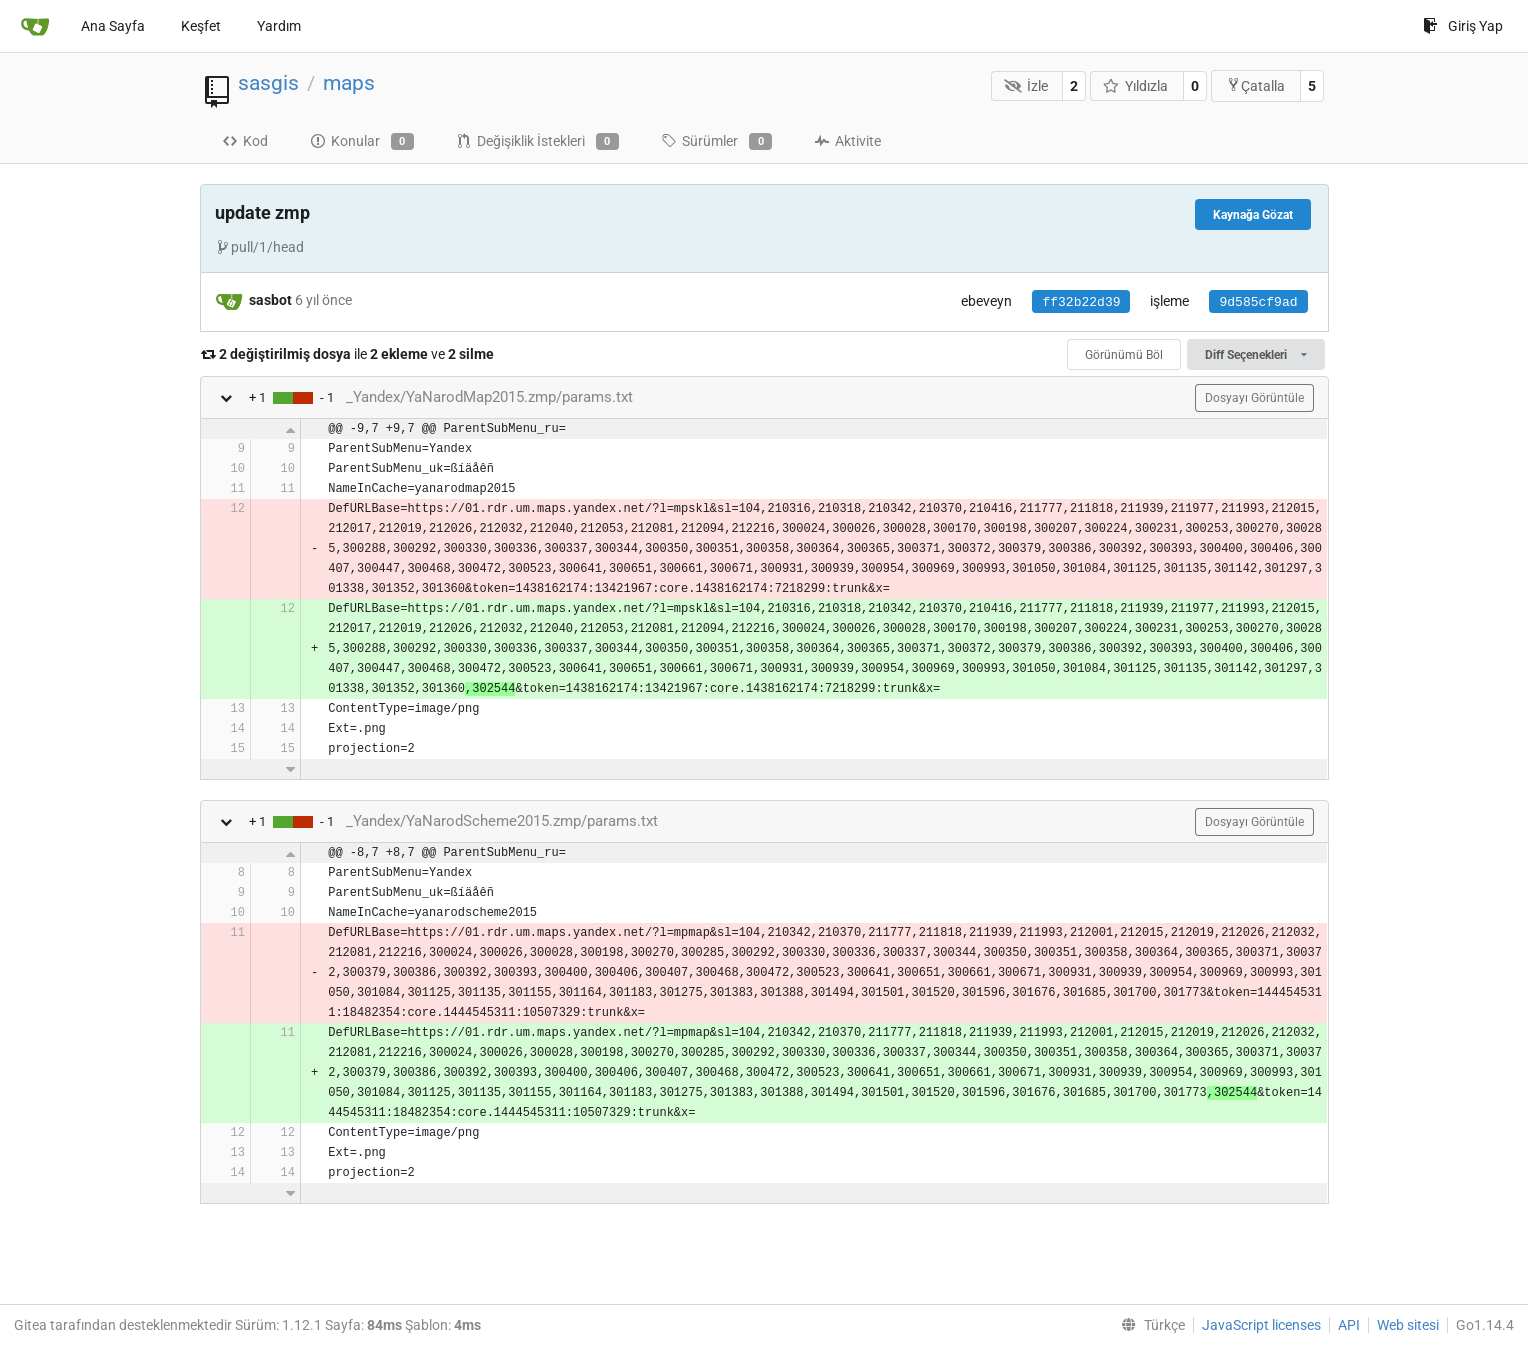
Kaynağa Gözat (1253, 215)
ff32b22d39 (1081, 302)
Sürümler (716, 142)
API (1349, 1325)
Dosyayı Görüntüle (1254, 398)
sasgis (268, 83)
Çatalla (1255, 85)
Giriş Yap (1463, 26)
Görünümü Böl (1124, 355)
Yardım (279, 26)
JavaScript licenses (1261, 1325)
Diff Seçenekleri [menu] (1255, 355)
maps (349, 83)
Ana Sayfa (113, 26)
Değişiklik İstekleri (537, 142)
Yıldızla (1136, 86)
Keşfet (201, 26)
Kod (245, 141)
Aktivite (847, 141)
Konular (362, 142)
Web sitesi (1408, 1325)
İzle (1026, 86)
